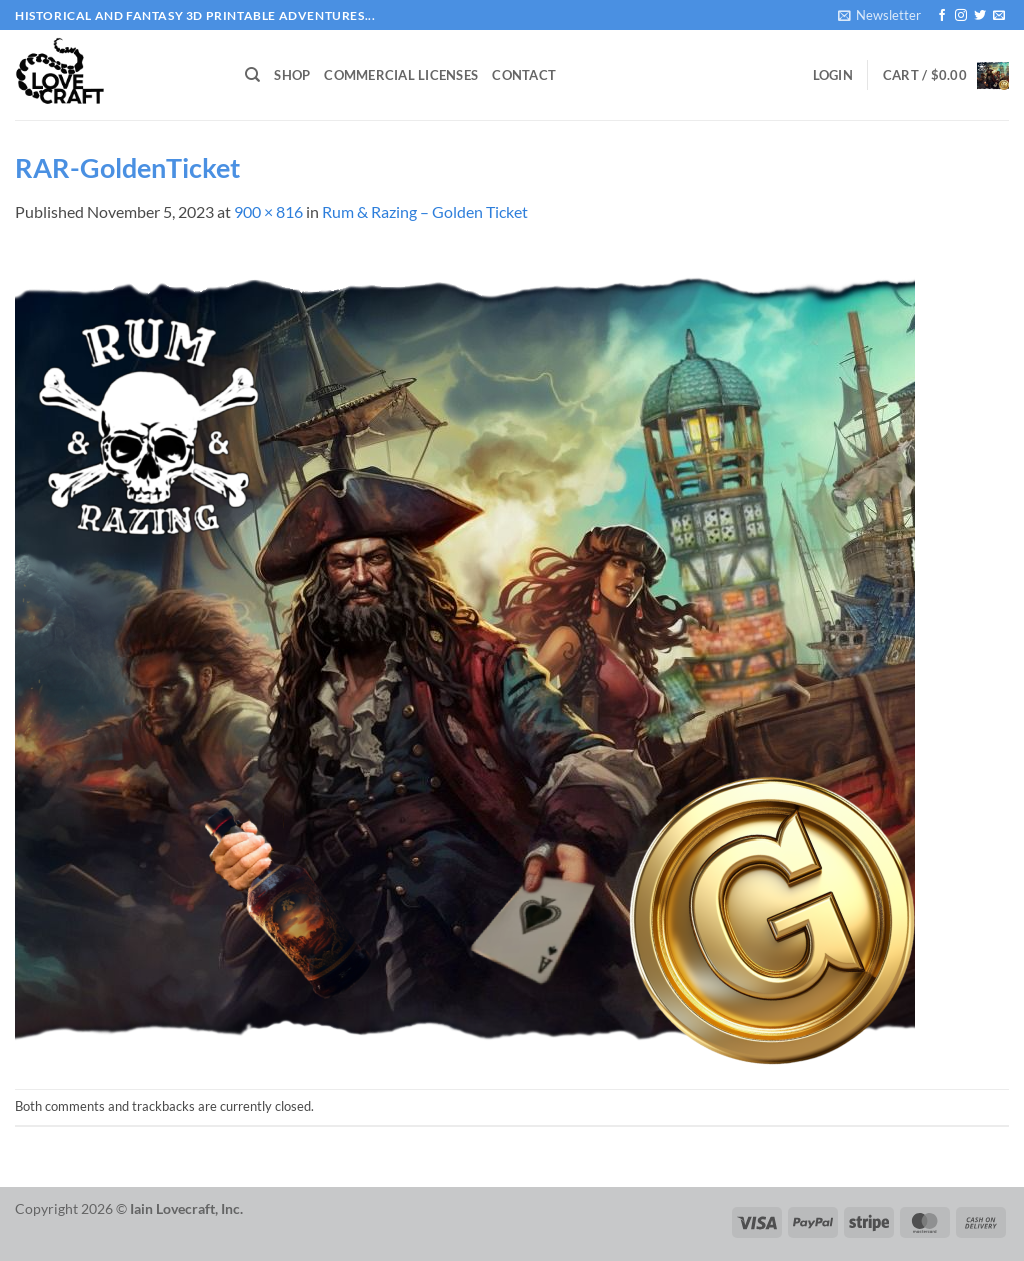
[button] (879, 15)
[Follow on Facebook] (942, 16)
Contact (524, 75)
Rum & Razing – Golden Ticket (425, 211)
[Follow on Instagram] (961, 16)
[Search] (252, 75)
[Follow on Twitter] (980, 16)
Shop (292, 75)
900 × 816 (268, 211)
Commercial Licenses (401, 75)
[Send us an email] (999, 16)
